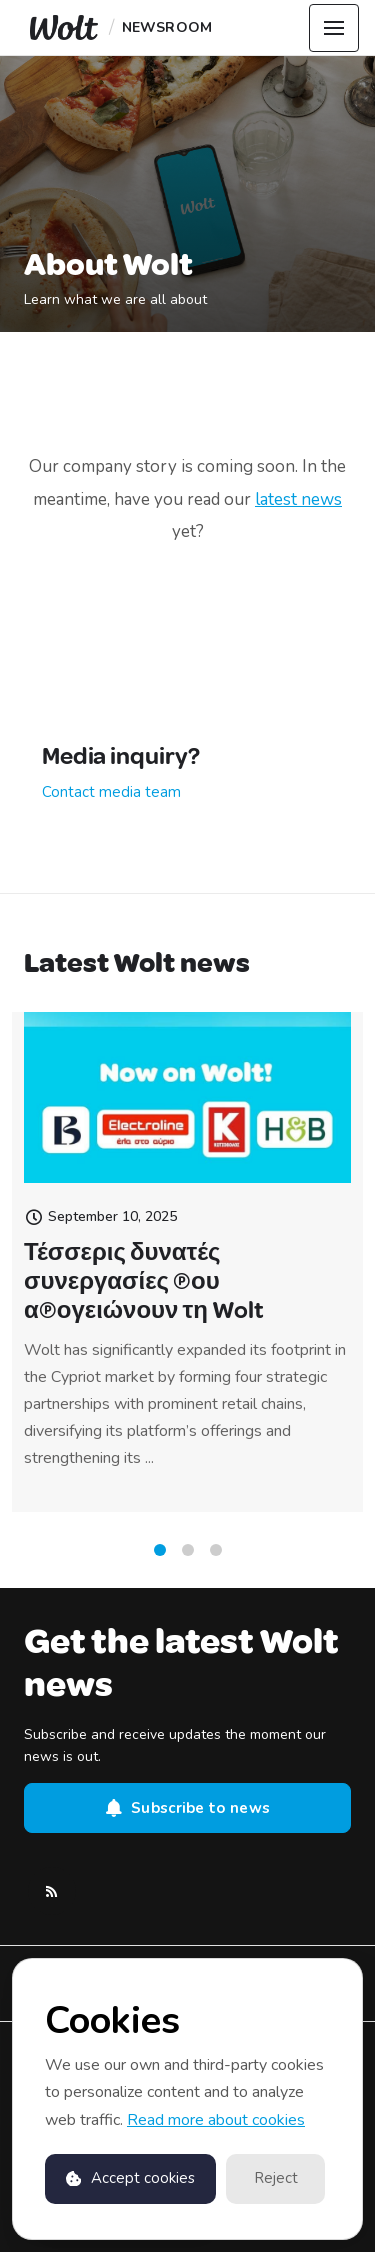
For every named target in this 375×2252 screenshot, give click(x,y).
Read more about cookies (216, 2120)
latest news (298, 499)
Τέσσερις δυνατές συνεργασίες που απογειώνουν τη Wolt (144, 1300)
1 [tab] (160, 1556)
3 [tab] (216, 1556)
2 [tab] (188, 1556)
